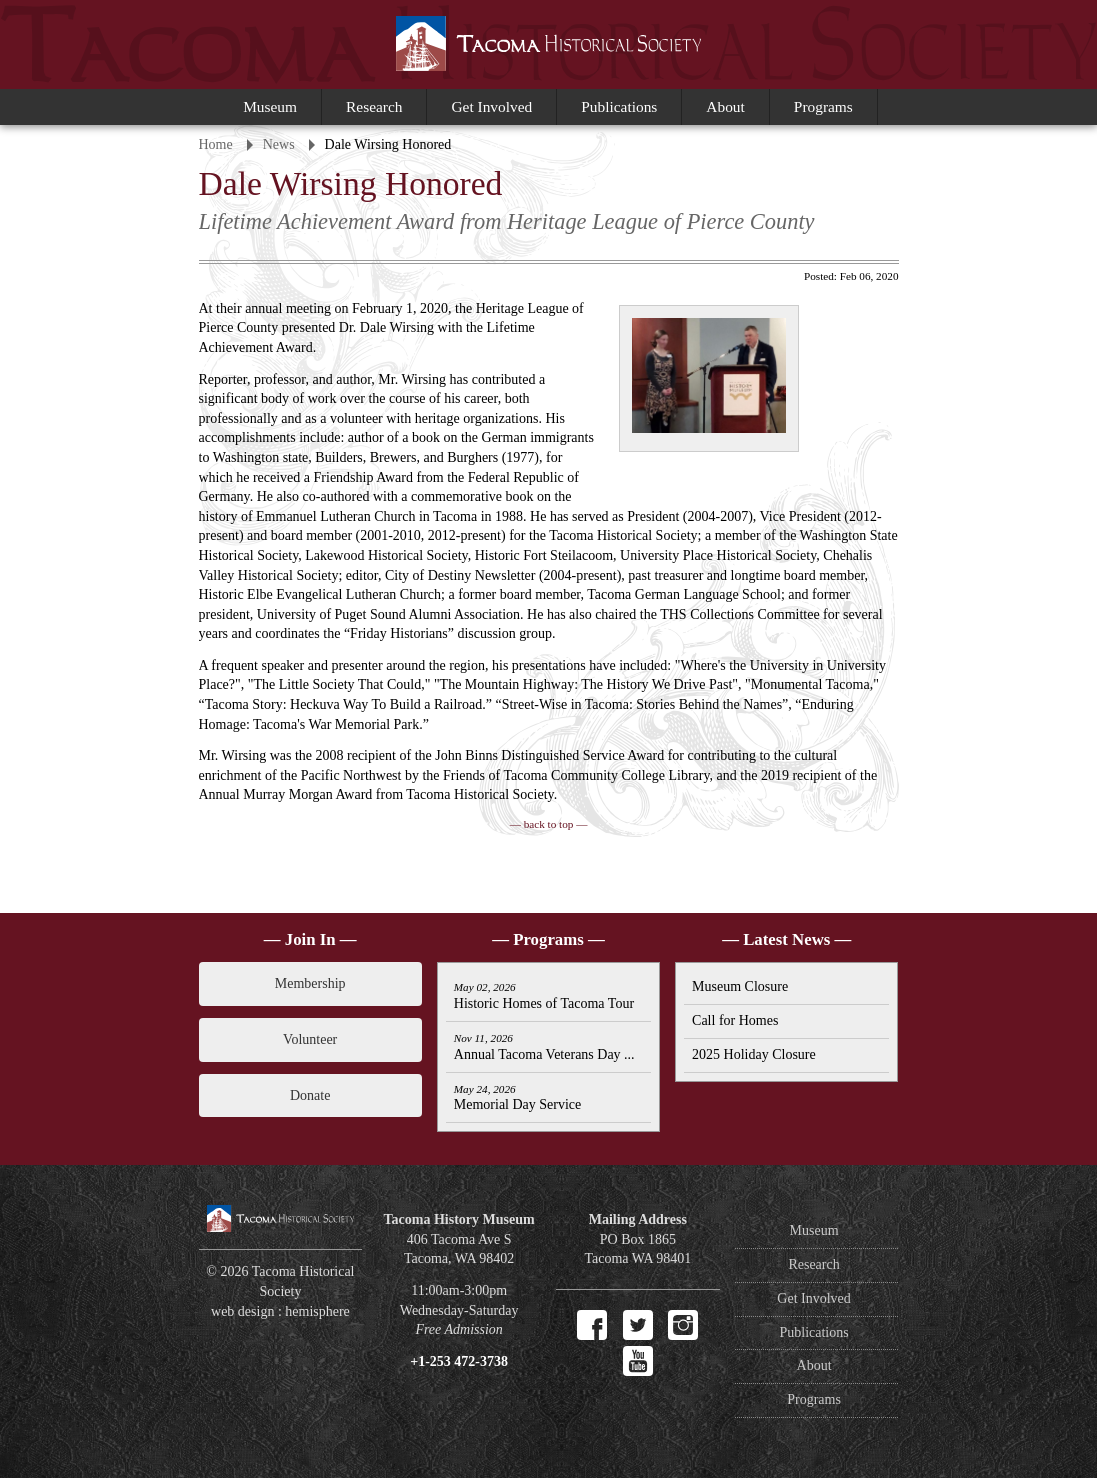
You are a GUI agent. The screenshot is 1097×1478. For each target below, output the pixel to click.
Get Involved (491, 106)
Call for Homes (735, 1020)
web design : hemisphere (280, 1311)
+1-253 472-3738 (459, 1361)
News (279, 144)
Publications (619, 106)
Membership (310, 983)
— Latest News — (786, 939)
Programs (823, 106)
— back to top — (549, 824)
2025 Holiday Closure (754, 1054)
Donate (310, 1095)
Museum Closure (740, 986)
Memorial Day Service (518, 1098)
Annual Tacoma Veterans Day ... (544, 1047)
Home (216, 144)
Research (374, 106)
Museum (270, 106)
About (725, 106)
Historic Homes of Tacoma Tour (544, 996)
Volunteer (310, 1039)
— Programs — (548, 939)
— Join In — (310, 939)
